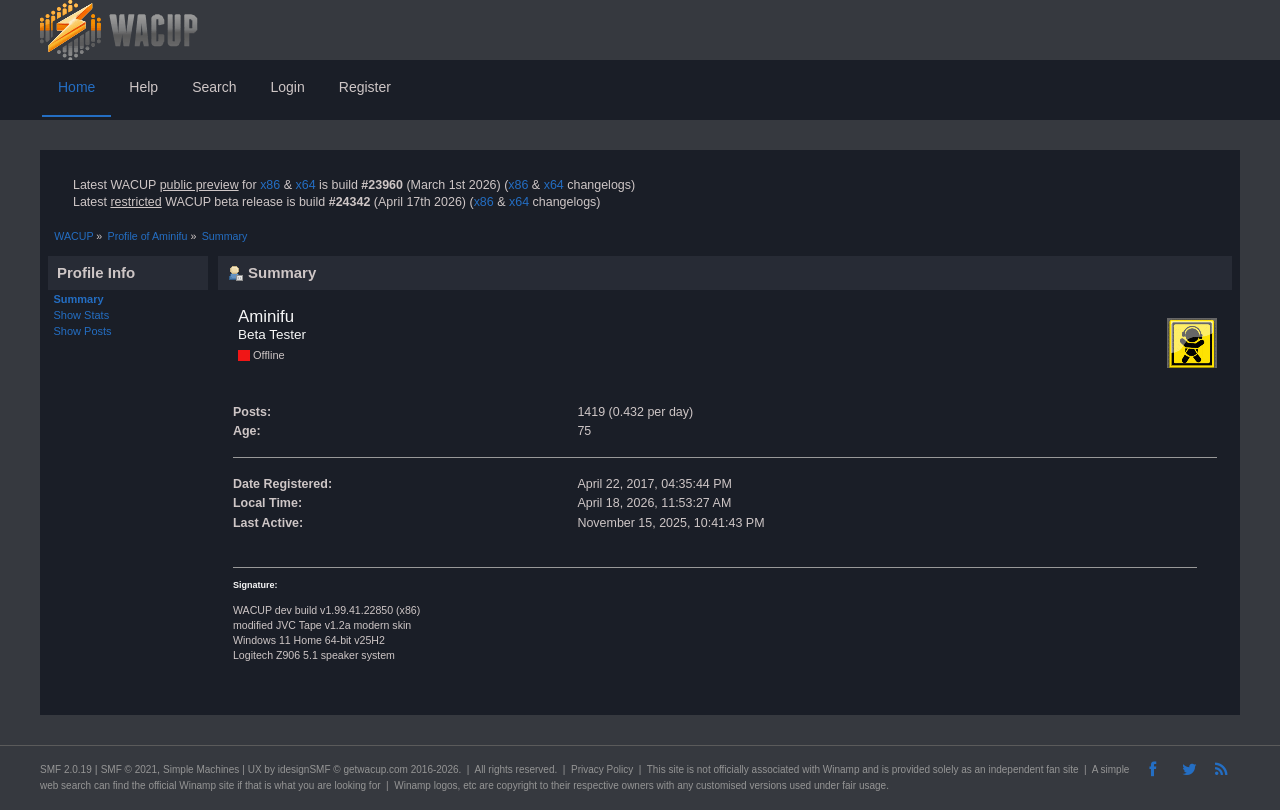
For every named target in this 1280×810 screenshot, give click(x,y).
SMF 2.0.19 (66, 769)
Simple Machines (201, 769)
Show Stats (82, 315)
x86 (270, 185)
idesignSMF (304, 769)
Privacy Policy (602, 769)
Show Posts (83, 331)
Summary (79, 299)
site (676, 769)
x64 (305, 185)
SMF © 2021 (129, 769)
